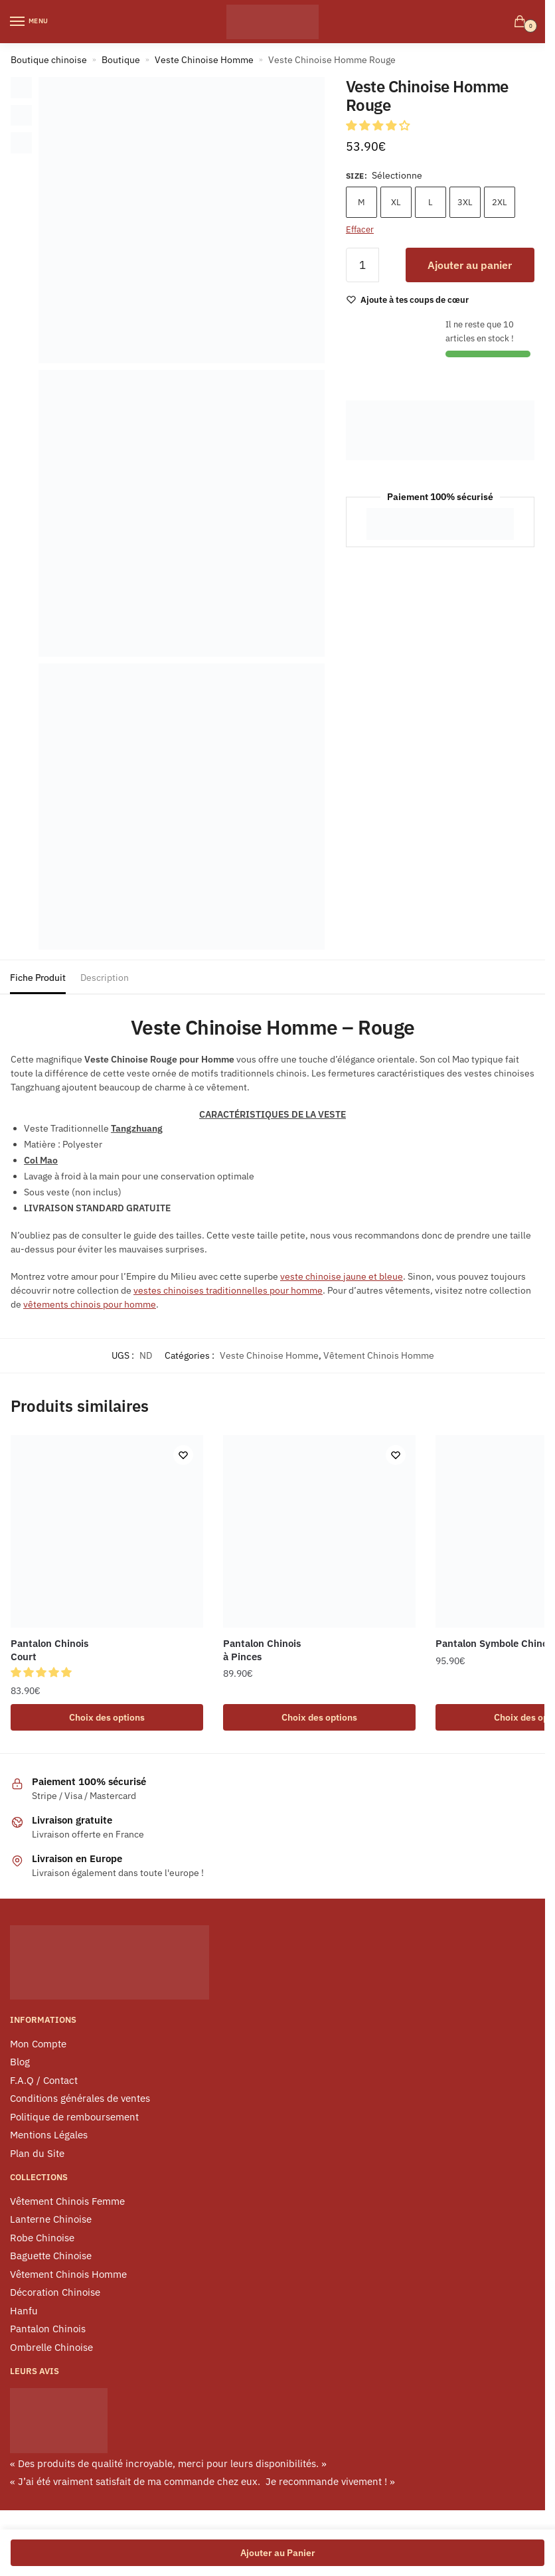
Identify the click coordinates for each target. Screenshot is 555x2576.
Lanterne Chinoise (51, 2220)
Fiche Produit (38, 978)
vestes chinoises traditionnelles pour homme (228, 1290)
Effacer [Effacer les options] (360, 229)
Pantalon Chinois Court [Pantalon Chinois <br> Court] (49, 1650)
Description (104, 978)
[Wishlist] (414, 300)
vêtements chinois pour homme (89, 1304)
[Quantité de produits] (362, 265)
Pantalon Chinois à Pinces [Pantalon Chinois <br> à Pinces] (262, 1650)
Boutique (121, 60)
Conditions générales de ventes (80, 2099)
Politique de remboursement (74, 2118)
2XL (499, 202)
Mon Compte (38, 2045)
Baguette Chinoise (51, 2257)
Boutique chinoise (49, 60)
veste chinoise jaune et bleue (341, 1276)
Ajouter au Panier (277, 2553)
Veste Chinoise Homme (204, 60)
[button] (379, 125)
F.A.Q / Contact (44, 2081)
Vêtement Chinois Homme (378, 1355)
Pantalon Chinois (48, 2330)
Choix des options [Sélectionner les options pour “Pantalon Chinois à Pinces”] (319, 1718)
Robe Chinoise (42, 2239)
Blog (20, 2063)
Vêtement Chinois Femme (67, 2202)
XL (396, 202)
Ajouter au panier (470, 265)
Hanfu (24, 2312)
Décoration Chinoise (55, 2293)
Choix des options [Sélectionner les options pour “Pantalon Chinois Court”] (107, 1718)
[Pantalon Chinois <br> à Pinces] (319, 1531)
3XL (465, 202)
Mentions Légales (49, 2136)
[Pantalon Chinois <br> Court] (107, 1531)
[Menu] (30, 22)
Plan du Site (37, 2154)
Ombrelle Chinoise (51, 2348)
